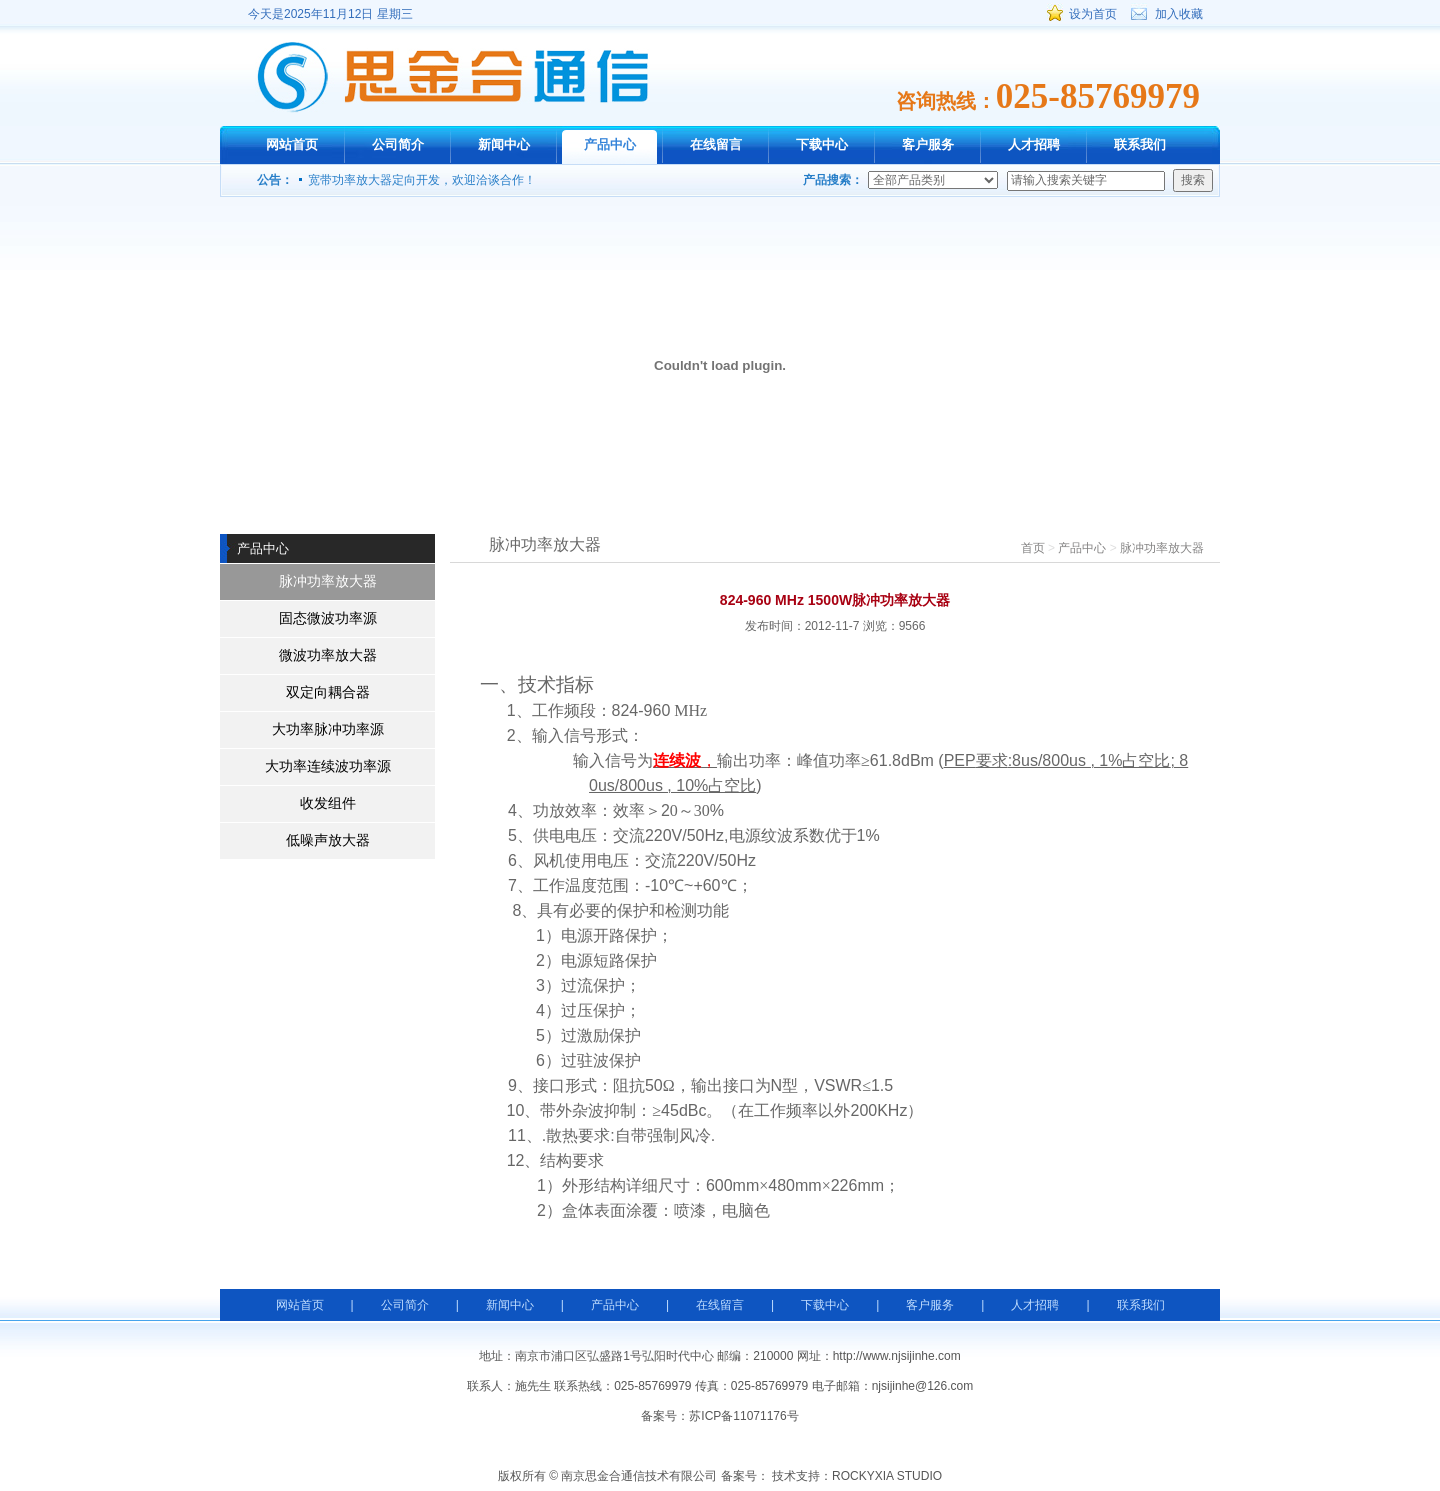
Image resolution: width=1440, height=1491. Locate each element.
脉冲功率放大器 (328, 581)
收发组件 (328, 803)
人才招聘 (1034, 144)
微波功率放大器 (328, 655)
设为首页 (1093, 14)
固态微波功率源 (328, 618)
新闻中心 (504, 144)
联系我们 (1140, 144)
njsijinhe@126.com (923, 1386)
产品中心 (610, 144)
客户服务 (928, 144)
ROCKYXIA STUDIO (887, 1476)
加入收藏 (1179, 14)
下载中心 (822, 144)
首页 (1033, 548)
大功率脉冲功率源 (328, 729)
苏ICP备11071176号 (743, 1416)
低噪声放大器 (328, 840)
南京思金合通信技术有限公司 (452, 76)
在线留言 (716, 144)
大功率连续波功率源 (328, 766)
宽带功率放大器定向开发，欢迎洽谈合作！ (422, 180)
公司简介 (398, 144)
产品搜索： (833, 180)
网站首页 (292, 144)
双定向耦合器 (328, 692)
